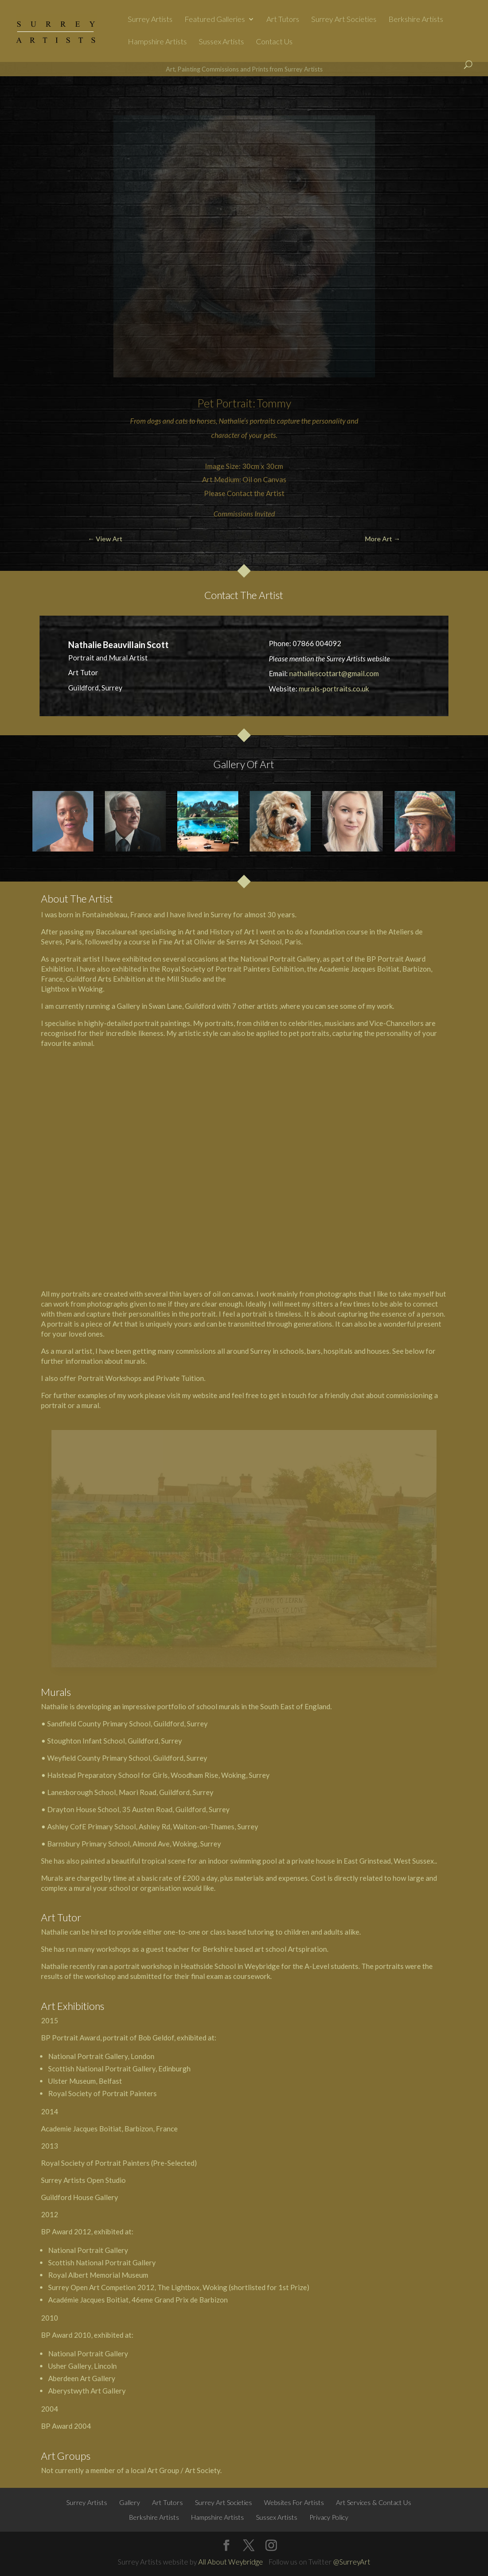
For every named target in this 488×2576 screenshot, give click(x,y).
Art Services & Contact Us (373, 2502)
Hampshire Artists (157, 42)
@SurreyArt (351, 2561)
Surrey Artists (150, 19)
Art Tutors (282, 19)
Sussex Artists (221, 42)
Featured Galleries (214, 19)
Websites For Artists (294, 2502)
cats (181, 420)
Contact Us (274, 42)
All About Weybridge (230, 2561)
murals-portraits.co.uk (334, 688)
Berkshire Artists (415, 19)
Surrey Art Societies (343, 19)
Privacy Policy (328, 2517)
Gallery (129, 2502)
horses (206, 420)
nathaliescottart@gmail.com (334, 673)
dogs (154, 420)
